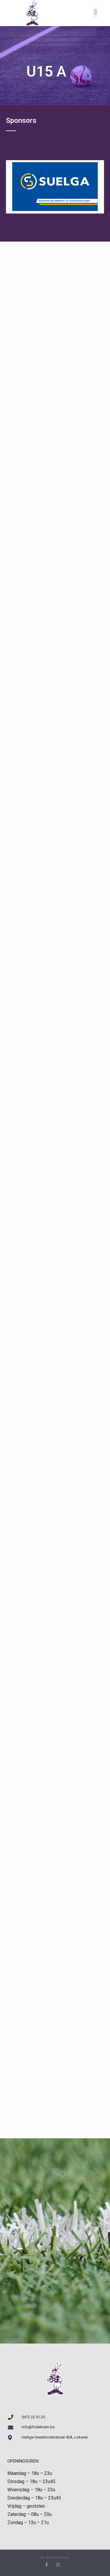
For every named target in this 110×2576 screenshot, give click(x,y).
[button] (95, 12)
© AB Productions (55, 2557)
